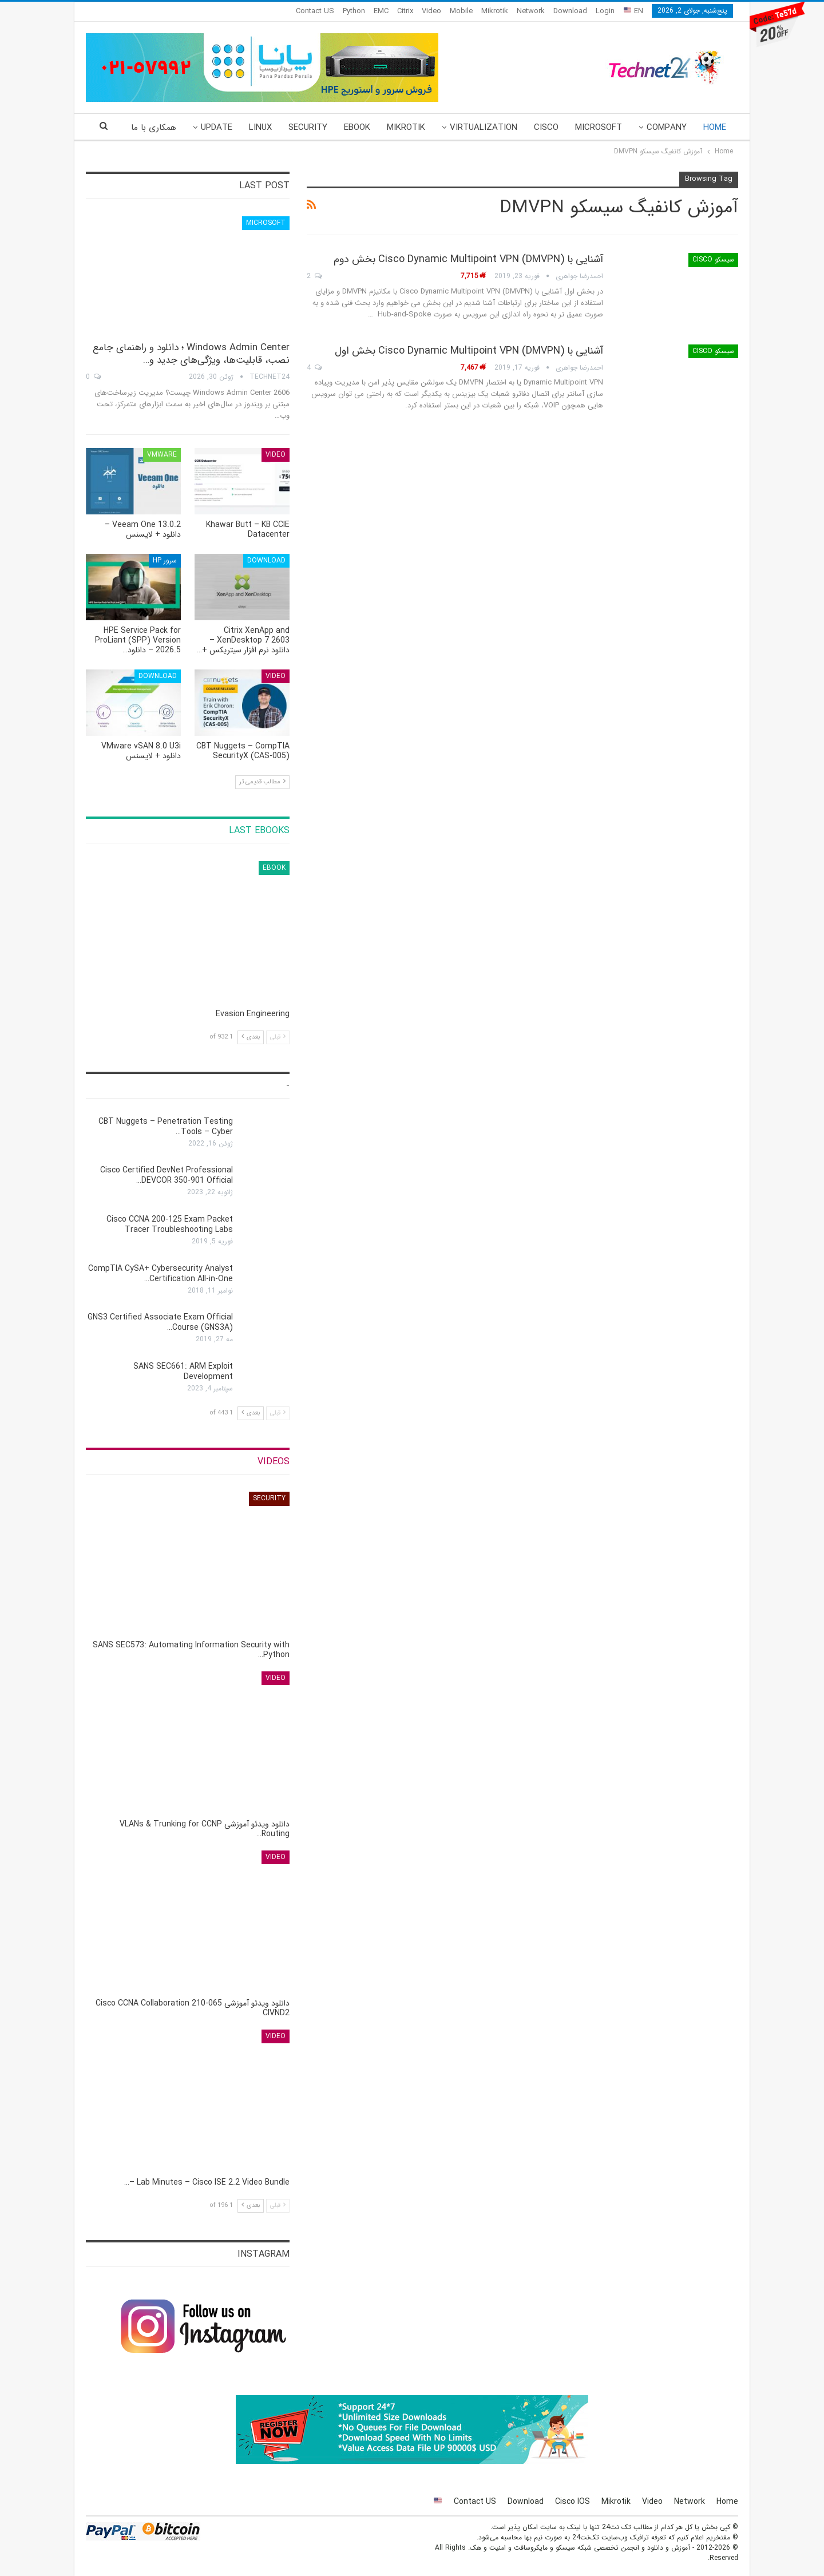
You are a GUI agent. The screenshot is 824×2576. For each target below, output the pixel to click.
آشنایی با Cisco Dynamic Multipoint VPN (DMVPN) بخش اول (469, 351)
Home (714, 127)
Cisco (546, 127)
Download (570, 11)
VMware (162, 454)
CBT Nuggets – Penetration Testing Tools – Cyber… (165, 1126)
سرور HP (165, 560)
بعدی (250, 1037)
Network (531, 11)
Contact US (315, 11)
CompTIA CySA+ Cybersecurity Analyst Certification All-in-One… (160, 1273)
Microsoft (598, 127)
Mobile (461, 11)
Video (431, 11)
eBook (357, 127)
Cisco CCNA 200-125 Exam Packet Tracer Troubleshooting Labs (169, 1224)
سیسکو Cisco (713, 259)
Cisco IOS (572, 2501)
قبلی (278, 1037)
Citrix (405, 11)
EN (633, 11)
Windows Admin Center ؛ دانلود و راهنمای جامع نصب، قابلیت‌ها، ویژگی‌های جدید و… (191, 354)
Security (307, 127)
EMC (381, 11)
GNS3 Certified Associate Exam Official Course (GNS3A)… (160, 1322)
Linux (260, 127)
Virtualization (483, 127)
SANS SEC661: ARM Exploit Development (183, 1371)
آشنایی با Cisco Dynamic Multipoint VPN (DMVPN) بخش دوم (468, 259)
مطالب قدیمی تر (262, 782)
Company (667, 127)
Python (354, 11)
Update (216, 127)
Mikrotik (494, 11)
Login (605, 11)
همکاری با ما (153, 127)
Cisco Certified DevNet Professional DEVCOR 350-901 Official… (166, 1175)
